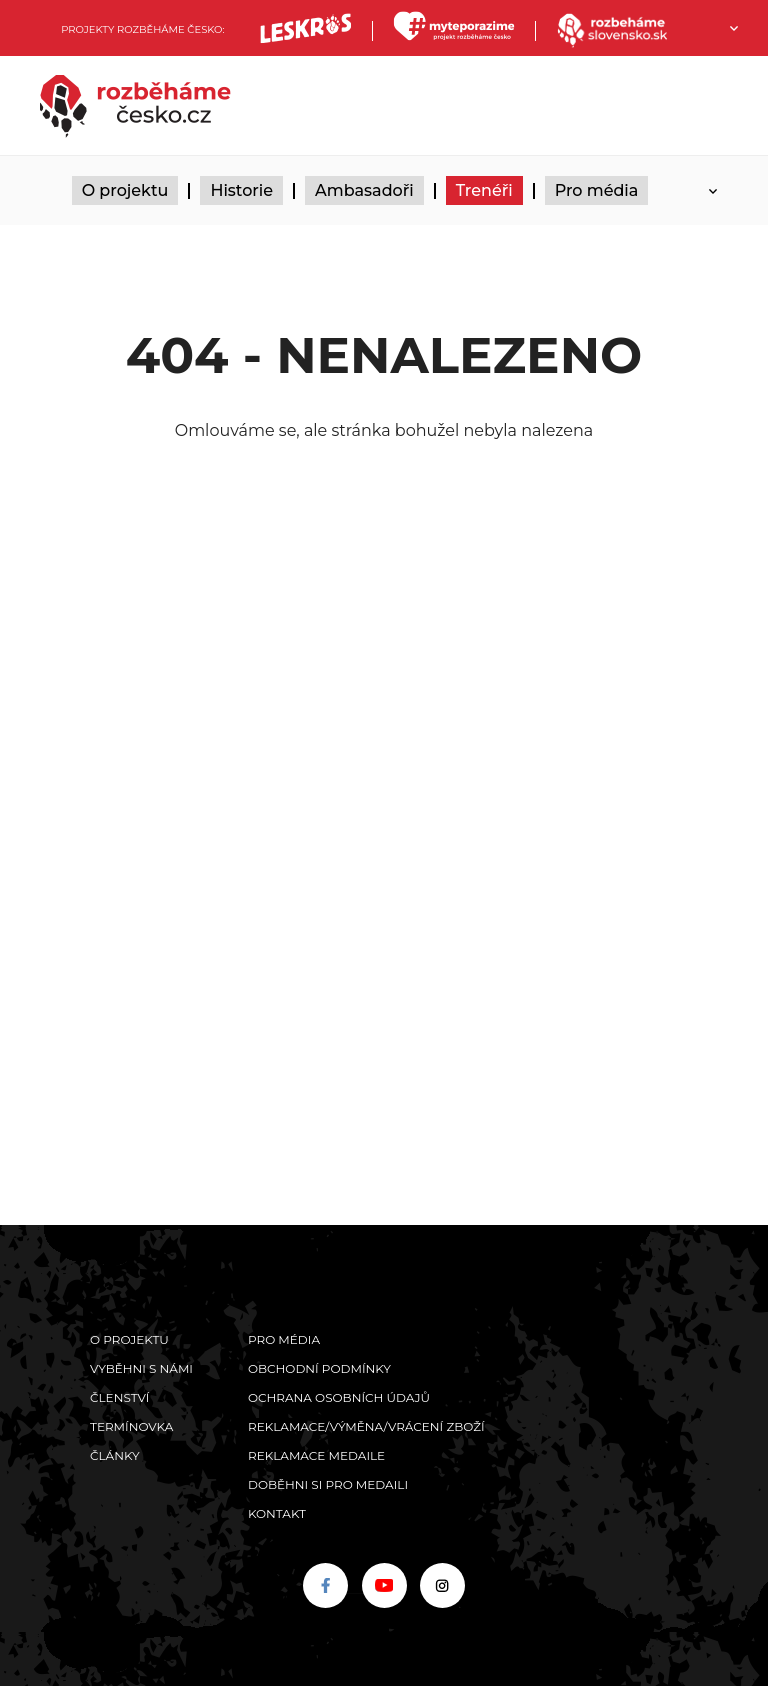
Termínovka (131, 1426)
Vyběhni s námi (141, 1368)
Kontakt (277, 1513)
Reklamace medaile (316, 1455)
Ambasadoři (364, 190)
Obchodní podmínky (319, 1368)
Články (115, 1455)
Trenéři (484, 190)
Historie (241, 190)
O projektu (125, 190)
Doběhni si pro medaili (328, 1484)
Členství (119, 1397)
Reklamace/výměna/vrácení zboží (366, 1426)
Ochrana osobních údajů (339, 1397)
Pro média (597, 190)
